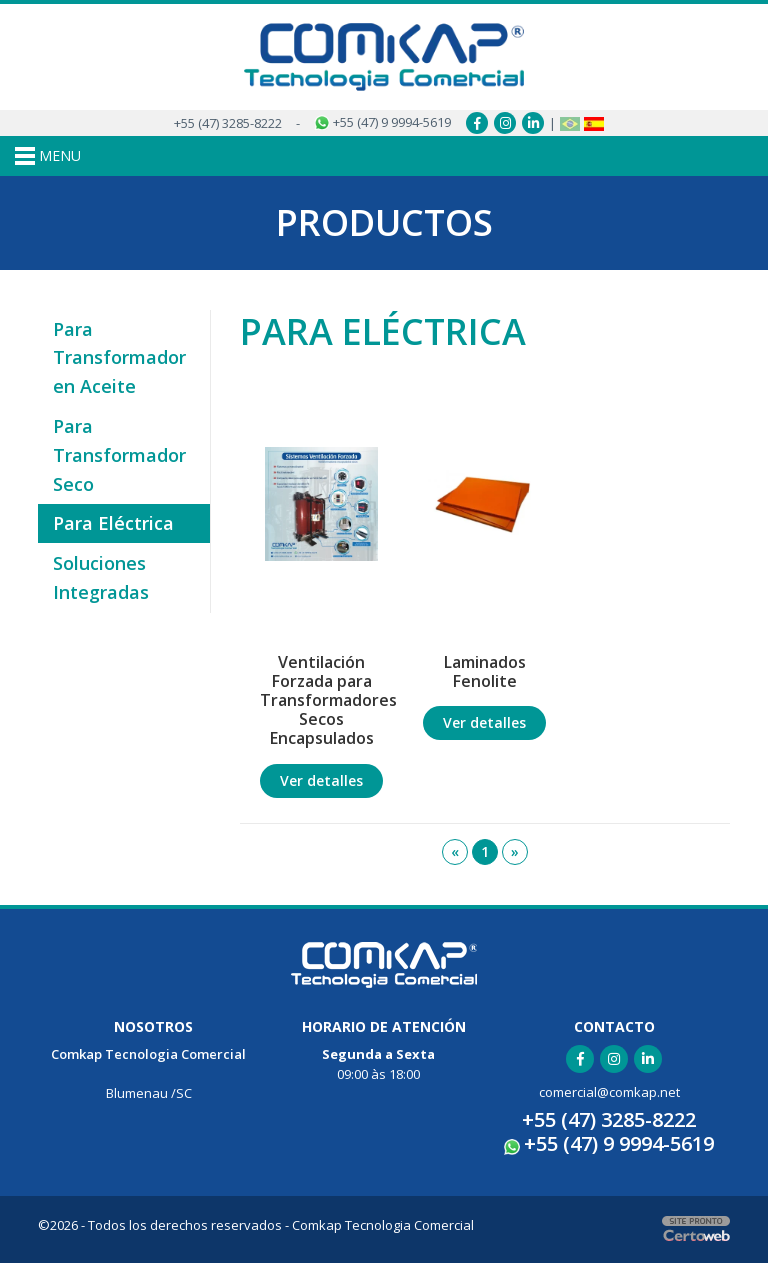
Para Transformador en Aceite (119, 358)
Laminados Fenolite (485, 671)
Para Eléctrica (113, 523)
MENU (48, 156)
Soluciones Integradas (101, 577)
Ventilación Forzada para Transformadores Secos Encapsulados (326, 700)
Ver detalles (321, 780)
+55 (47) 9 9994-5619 (382, 122)
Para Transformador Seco (119, 455)
